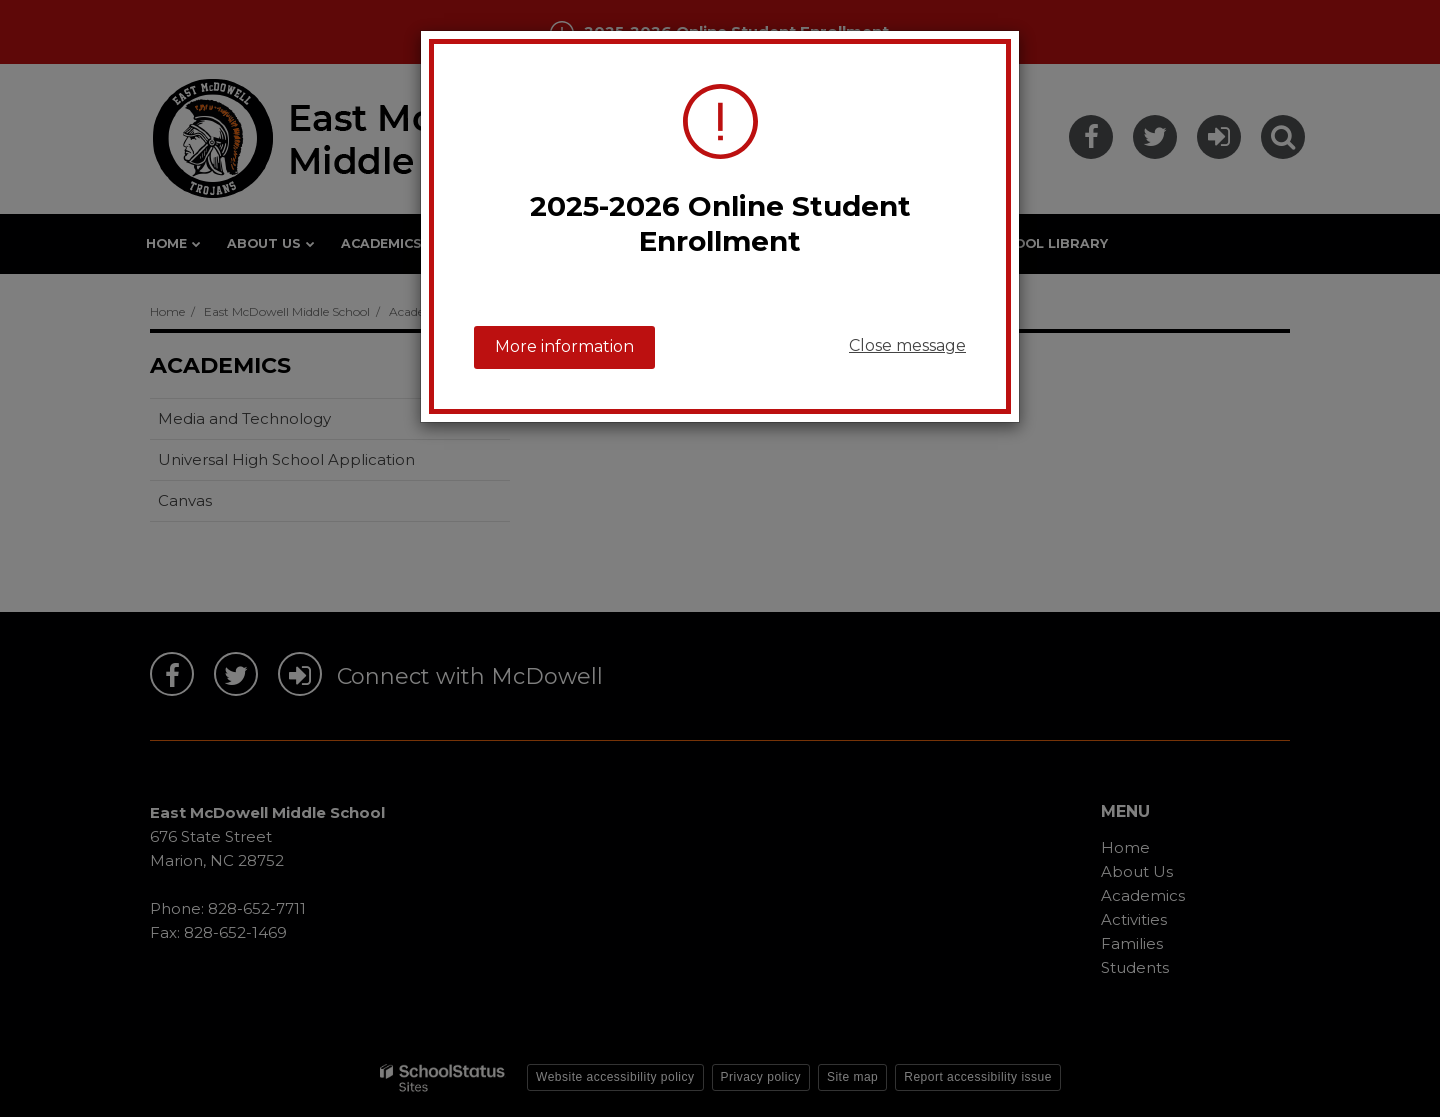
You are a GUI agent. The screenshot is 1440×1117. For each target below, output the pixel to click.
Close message (907, 345)
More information (564, 346)
